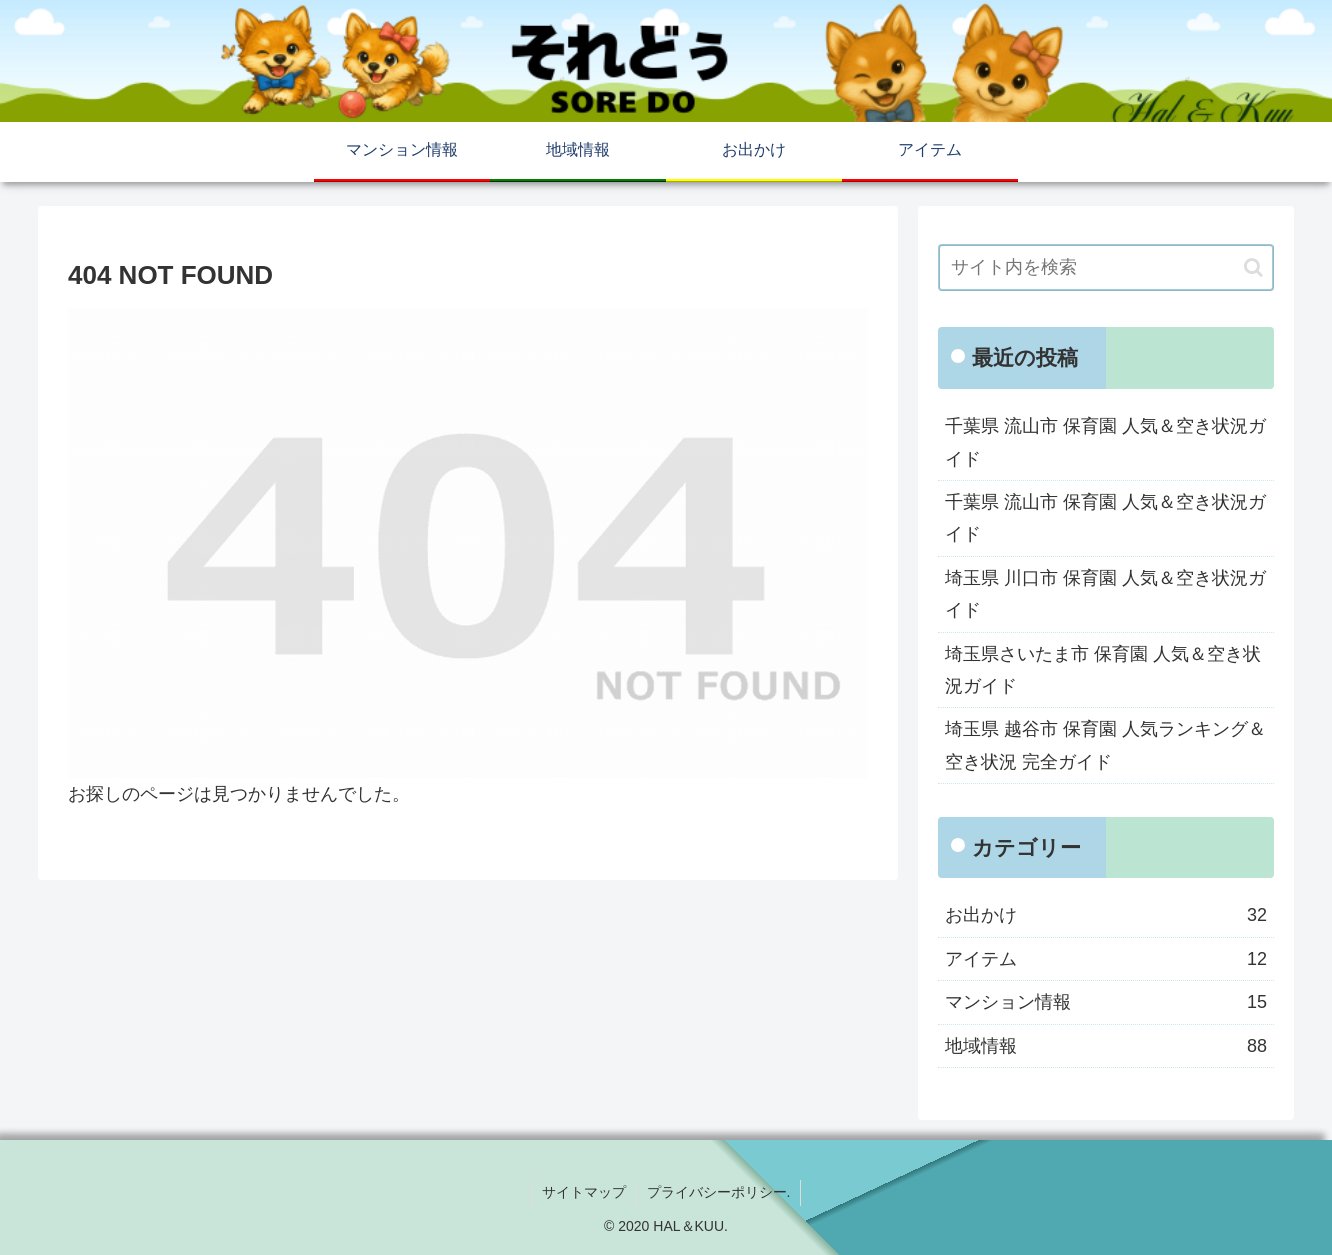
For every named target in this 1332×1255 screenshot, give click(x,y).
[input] (1106, 267)
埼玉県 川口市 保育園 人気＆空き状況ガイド (1105, 594)
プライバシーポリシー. (719, 1192)
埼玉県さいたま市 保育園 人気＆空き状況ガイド (1103, 670)
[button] (1253, 267)
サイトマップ (584, 1192)
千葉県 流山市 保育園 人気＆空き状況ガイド (1105, 442)
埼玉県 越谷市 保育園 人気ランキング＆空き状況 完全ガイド (1105, 745)
